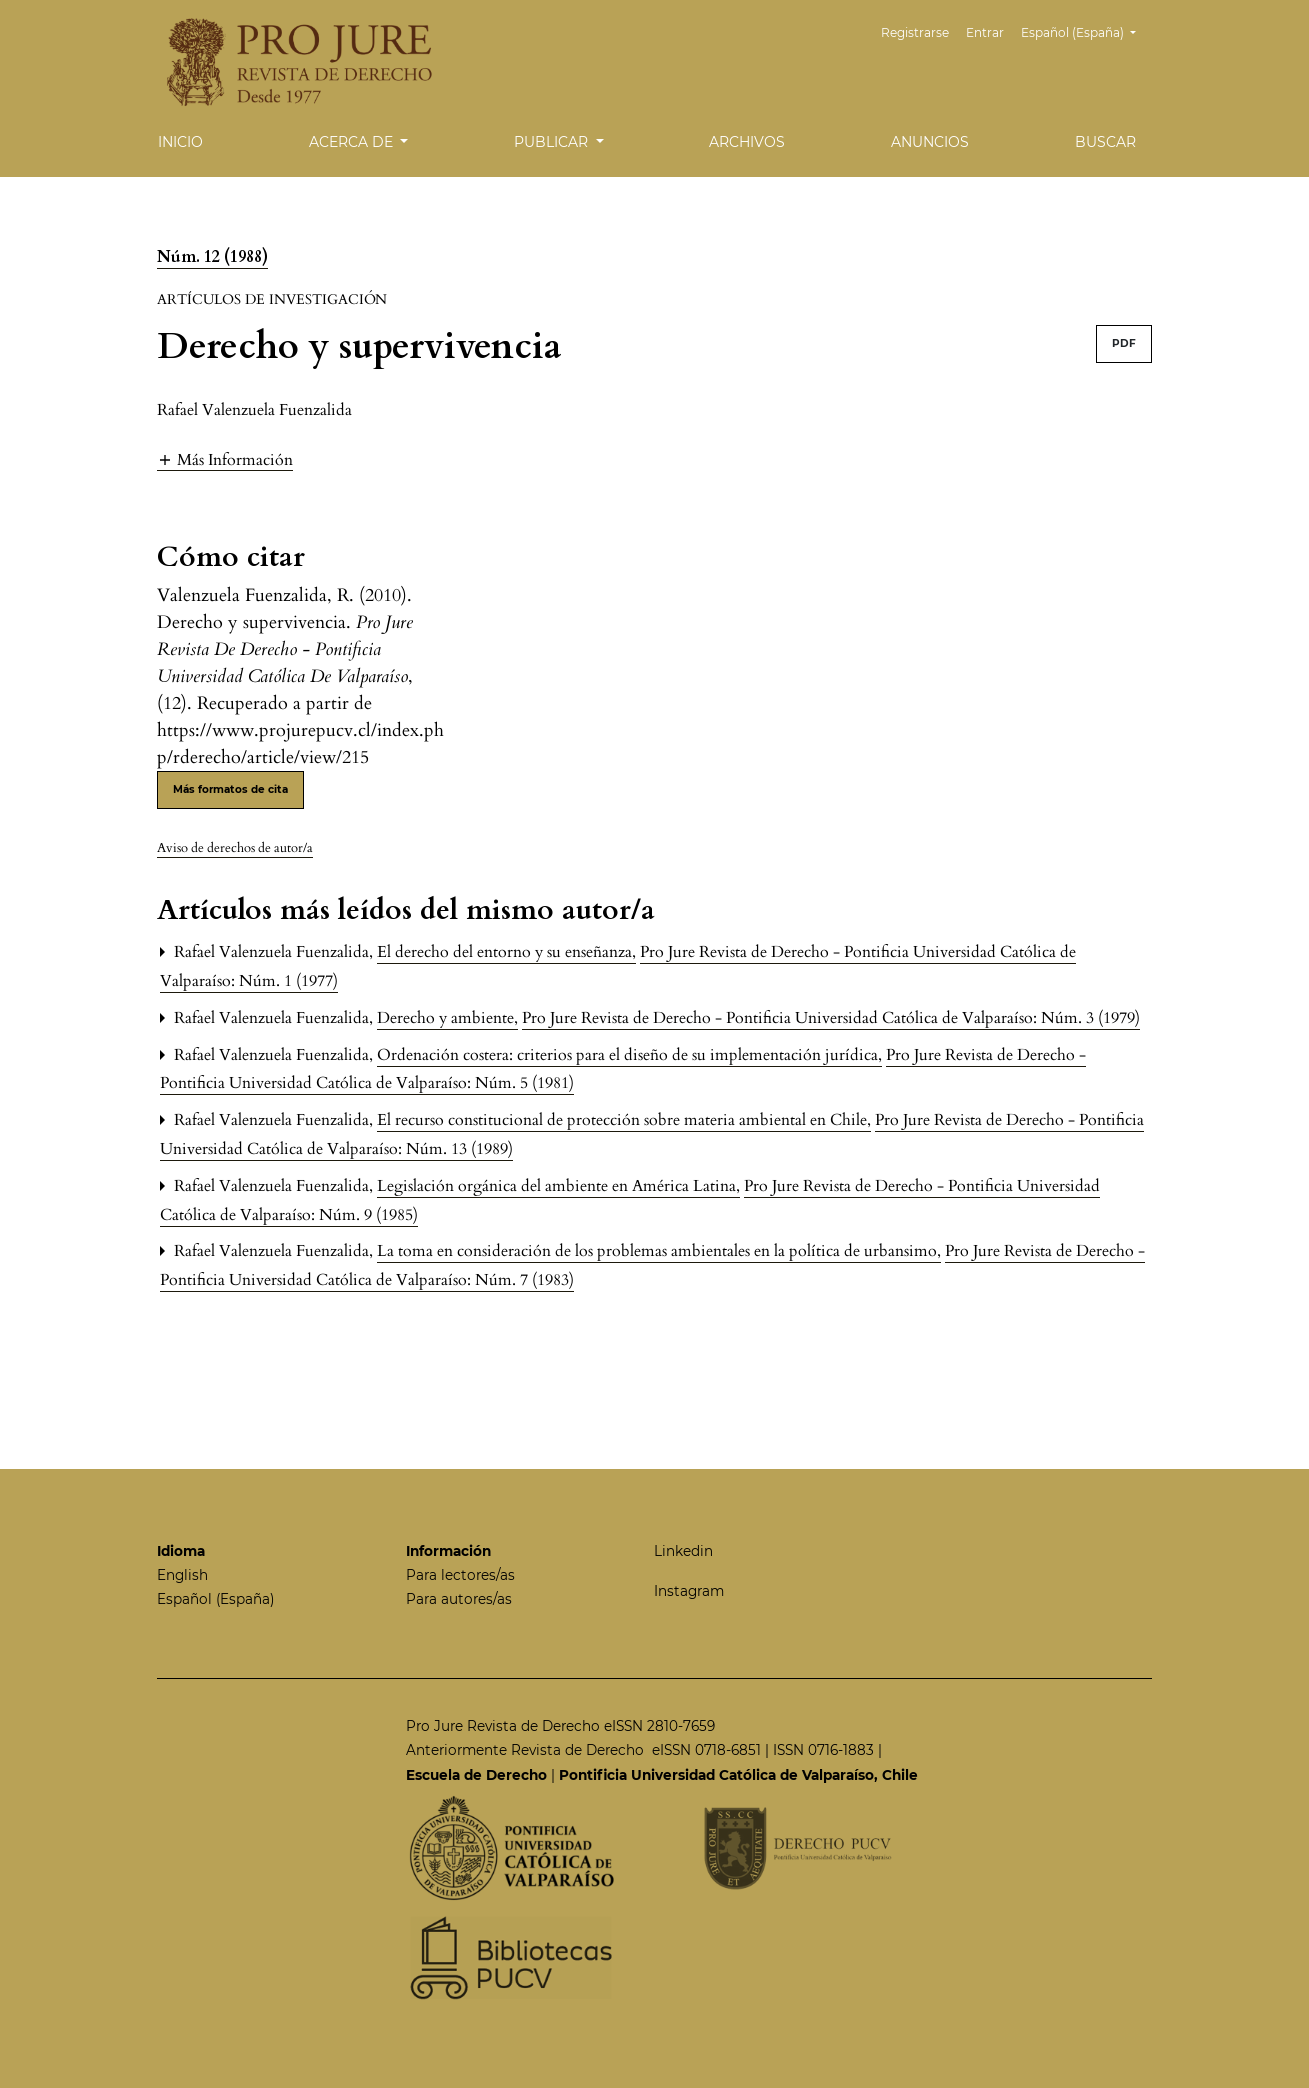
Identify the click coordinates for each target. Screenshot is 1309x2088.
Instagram (689, 1591)
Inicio (180, 142)
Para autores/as (459, 1599)
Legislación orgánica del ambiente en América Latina (558, 1186)
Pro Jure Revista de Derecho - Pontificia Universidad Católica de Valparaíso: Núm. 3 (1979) (831, 1018)
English (182, 1575)
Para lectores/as (460, 1575)
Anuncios (930, 142)
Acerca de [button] (353, 142)
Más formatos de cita (230, 789)
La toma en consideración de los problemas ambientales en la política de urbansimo (659, 1251)
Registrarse (915, 32)
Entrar (985, 32)
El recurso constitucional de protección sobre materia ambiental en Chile (624, 1120)
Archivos (747, 142)
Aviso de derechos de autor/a (235, 848)
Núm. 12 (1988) (212, 257)
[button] (225, 459)
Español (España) (1086, 30)
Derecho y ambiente (447, 1018)
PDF (1124, 343)
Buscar (1105, 142)
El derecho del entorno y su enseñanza (506, 952)
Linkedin (683, 1551)
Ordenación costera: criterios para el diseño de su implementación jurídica (629, 1055)
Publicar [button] (553, 142)
